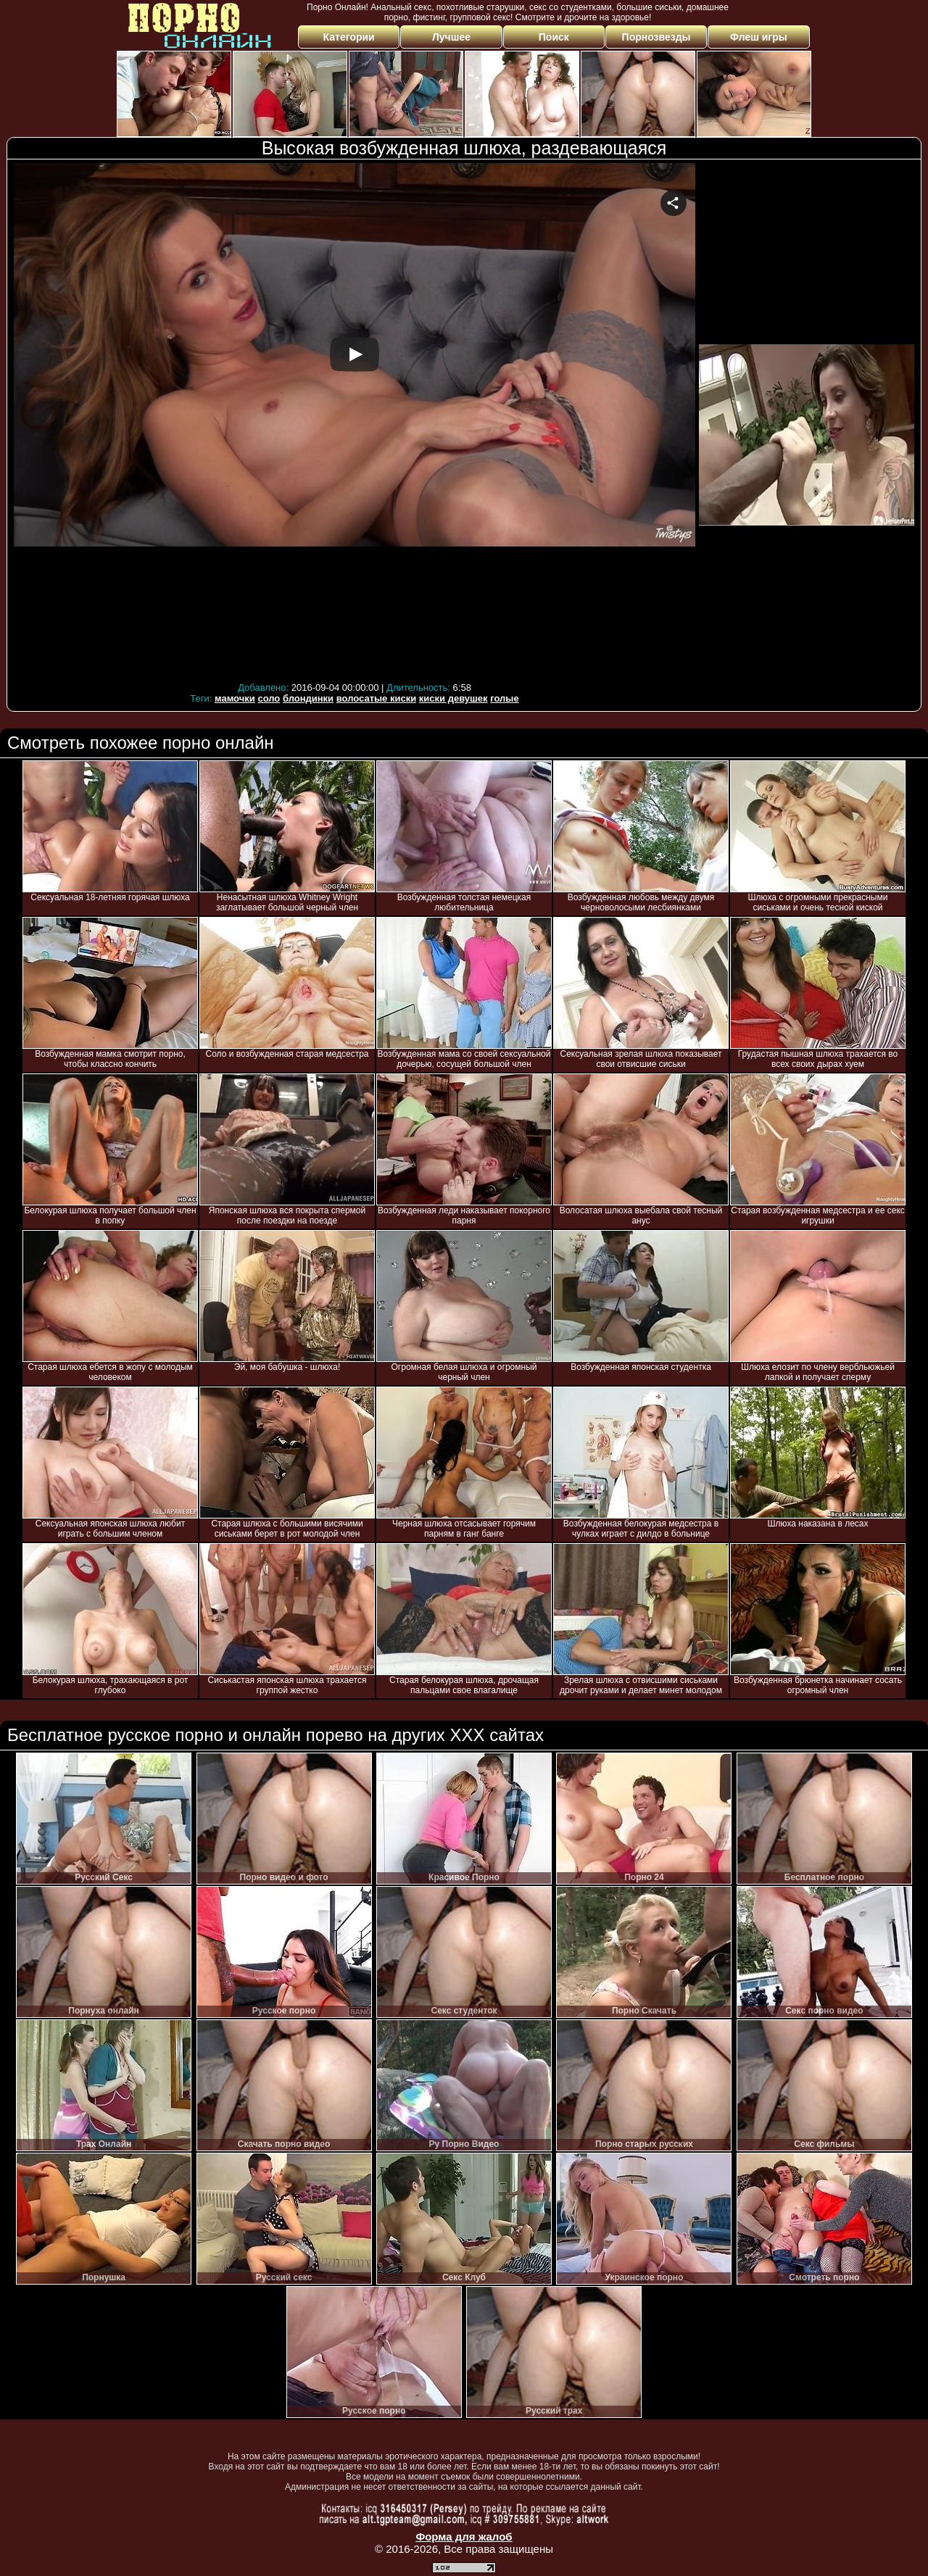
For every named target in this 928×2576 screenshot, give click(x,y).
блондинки (308, 698)
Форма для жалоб (463, 2536)
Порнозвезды (656, 37)
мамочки (235, 698)
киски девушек (453, 698)
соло (268, 698)
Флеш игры (758, 37)
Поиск (554, 37)
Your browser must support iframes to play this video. (354, 420)
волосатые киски (376, 698)
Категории (349, 37)
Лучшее (451, 37)
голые (504, 698)
